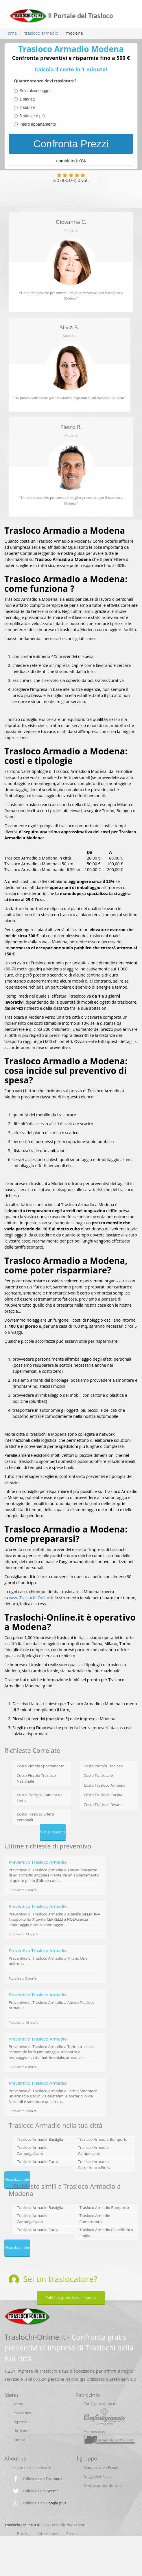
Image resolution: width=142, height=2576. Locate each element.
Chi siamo (20, 2430)
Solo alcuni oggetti (35, 90)
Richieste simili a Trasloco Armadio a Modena (65, 2189)
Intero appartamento (37, 124)
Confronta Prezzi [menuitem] (71, 143)
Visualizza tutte (53, 1832)
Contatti (19, 2439)
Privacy (23, 2533)
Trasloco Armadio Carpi (37, 2161)
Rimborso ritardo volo (103, 2485)
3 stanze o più (32, 116)
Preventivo (21, 2412)
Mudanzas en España (102, 2467)
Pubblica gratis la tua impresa (71, 2297)
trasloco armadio (40, 33)
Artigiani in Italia (98, 2476)
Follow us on (42, 2478)
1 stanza (27, 99)
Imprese (19, 2421)
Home (10, 33)
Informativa (48, 2533)
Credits (72, 2533)
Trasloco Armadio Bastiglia (40, 2139)
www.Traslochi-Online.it (31, 1597)
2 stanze (27, 107)
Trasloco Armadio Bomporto (103, 2139)
